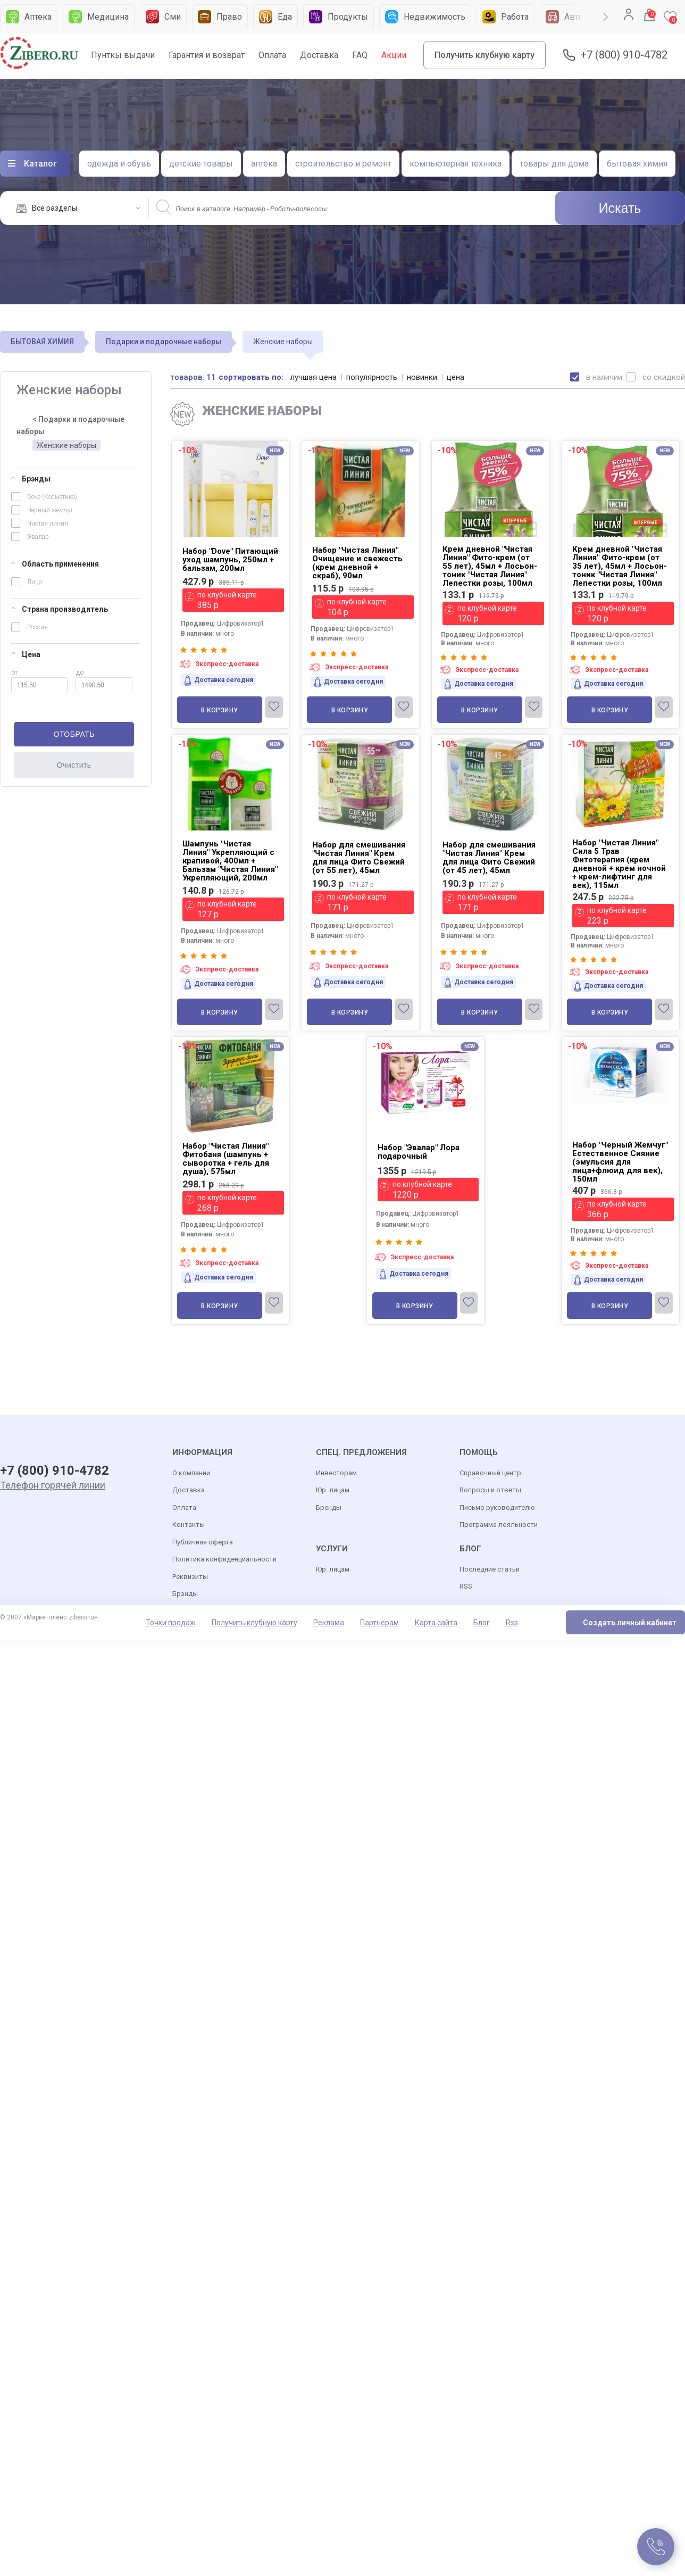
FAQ (359, 55)
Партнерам (379, 1622)
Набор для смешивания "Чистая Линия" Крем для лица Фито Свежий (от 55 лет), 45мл (358, 857)
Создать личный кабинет (629, 1622)
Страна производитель (59, 609)
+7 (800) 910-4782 (623, 55)
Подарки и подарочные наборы (163, 341)
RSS (466, 1586)
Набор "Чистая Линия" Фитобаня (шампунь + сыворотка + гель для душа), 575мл (225, 1158)
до (104, 681)
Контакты (188, 1524)
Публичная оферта (202, 1542)
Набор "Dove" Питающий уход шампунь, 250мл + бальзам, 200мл (230, 559)
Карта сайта (436, 1622)
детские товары (201, 164)
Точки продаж (171, 1622)
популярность (371, 377)
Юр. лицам (332, 1490)
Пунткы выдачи (123, 55)
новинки (422, 377)
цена (455, 377)
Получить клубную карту (484, 55)
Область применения (55, 564)
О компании (191, 1473)
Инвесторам (336, 1473)
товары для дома (554, 164)
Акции (393, 55)
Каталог (40, 164)
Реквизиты (190, 1577)
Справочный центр (490, 1473)
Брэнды (31, 479)
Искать (620, 208)
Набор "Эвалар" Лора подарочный (419, 1152)
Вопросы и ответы (490, 1490)
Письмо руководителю (497, 1507)
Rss (512, 1622)
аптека (264, 164)
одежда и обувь (119, 164)
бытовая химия (637, 164)
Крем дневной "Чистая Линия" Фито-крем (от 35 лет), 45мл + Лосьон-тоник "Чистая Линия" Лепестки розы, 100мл (619, 566)
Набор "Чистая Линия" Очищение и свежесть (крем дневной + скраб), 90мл (357, 562)
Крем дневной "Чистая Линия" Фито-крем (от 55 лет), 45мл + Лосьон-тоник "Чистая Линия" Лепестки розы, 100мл (489, 566)
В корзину (219, 710)
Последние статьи (490, 1569)
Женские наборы (66, 445)
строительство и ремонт (343, 164)
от (39, 681)
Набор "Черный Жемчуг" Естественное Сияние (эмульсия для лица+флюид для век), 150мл (620, 1162)
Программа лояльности (499, 1524)
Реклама (328, 1622)
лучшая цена (313, 377)
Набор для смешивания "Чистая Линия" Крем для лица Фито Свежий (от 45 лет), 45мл (489, 857)
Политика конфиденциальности (224, 1559)
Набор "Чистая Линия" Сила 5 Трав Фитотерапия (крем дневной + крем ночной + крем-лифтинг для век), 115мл (619, 864)
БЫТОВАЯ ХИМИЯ (42, 341)
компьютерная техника (456, 164)
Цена (25, 654)
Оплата (272, 55)
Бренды (328, 1507)
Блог (481, 1622)
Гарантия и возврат (207, 55)
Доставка (319, 55)
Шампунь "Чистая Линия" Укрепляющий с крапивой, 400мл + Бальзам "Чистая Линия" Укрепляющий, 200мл (230, 861)
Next (606, 17)
